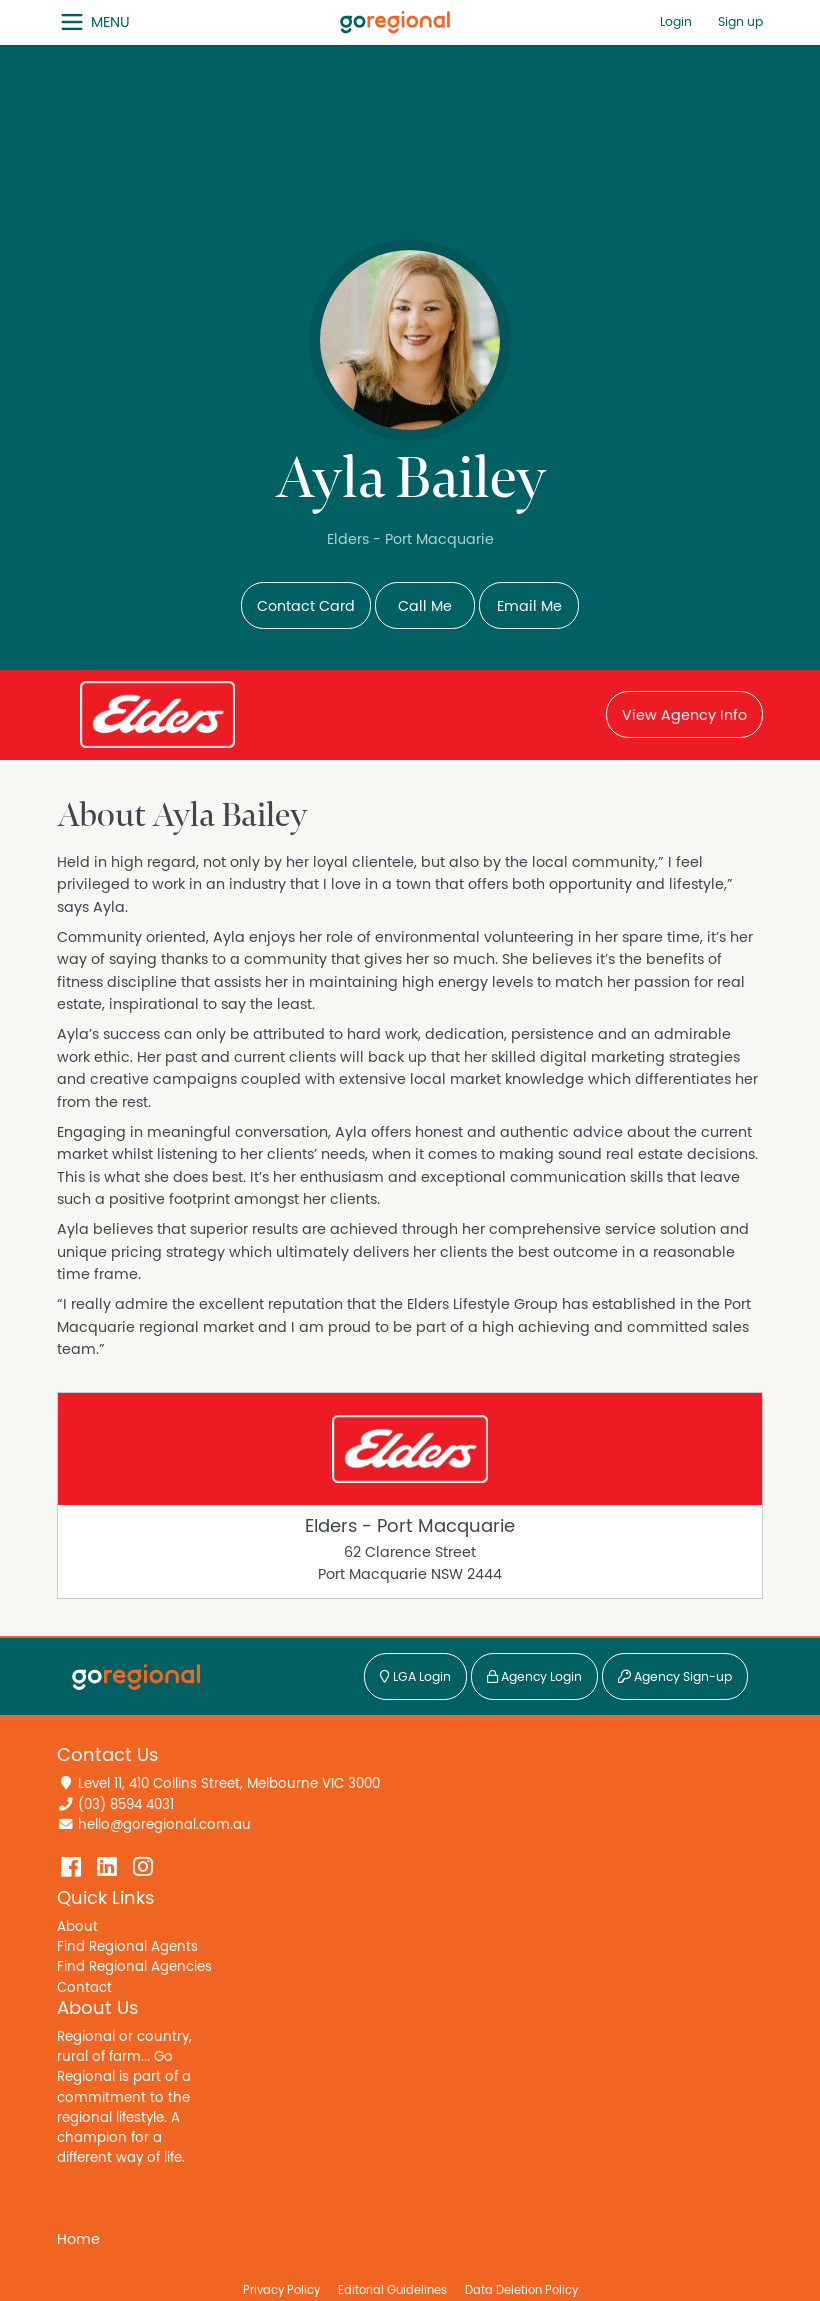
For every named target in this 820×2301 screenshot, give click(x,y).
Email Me (529, 606)
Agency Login (534, 1677)
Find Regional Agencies (134, 1967)
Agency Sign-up (675, 1677)
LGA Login (415, 1677)
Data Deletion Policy (521, 2290)
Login (676, 22)
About (77, 1927)
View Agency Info (684, 715)
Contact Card (306, 606)
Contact (84, 1988)
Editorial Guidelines (392, 2290)
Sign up (740, 22)
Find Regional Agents (127, 1947)
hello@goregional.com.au (164, 1825)
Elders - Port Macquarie (410, 1526)
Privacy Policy (281, 2290)
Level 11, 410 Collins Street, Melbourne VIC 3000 (229, 1784)
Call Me (425, 606)
